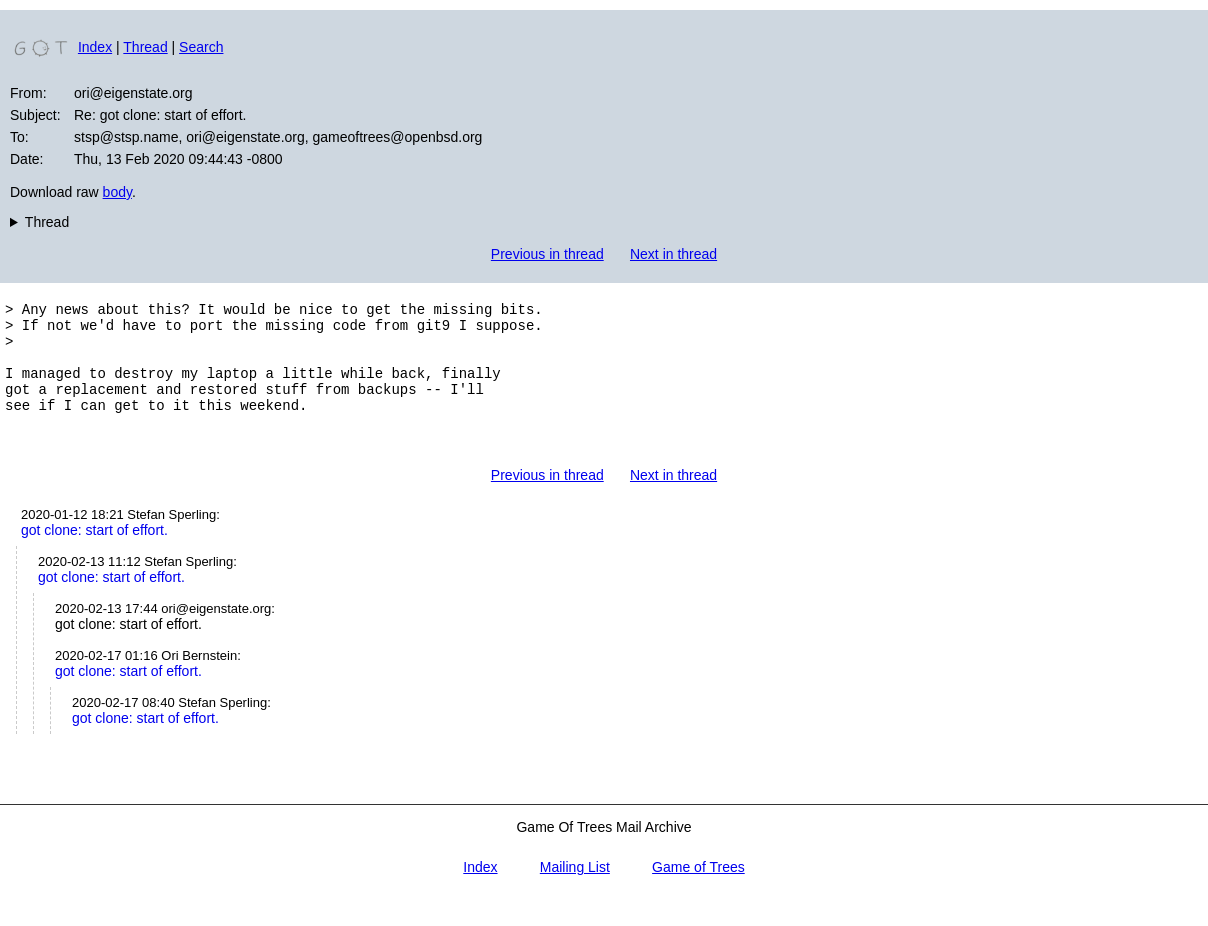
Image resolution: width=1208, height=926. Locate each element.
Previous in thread (547, 254)
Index (95, 47)
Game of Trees (698, 894)
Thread (145, 47)
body (117, 192)
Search (201, 47)
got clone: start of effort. (94, 557)
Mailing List (575, 894)
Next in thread (673, 254)
